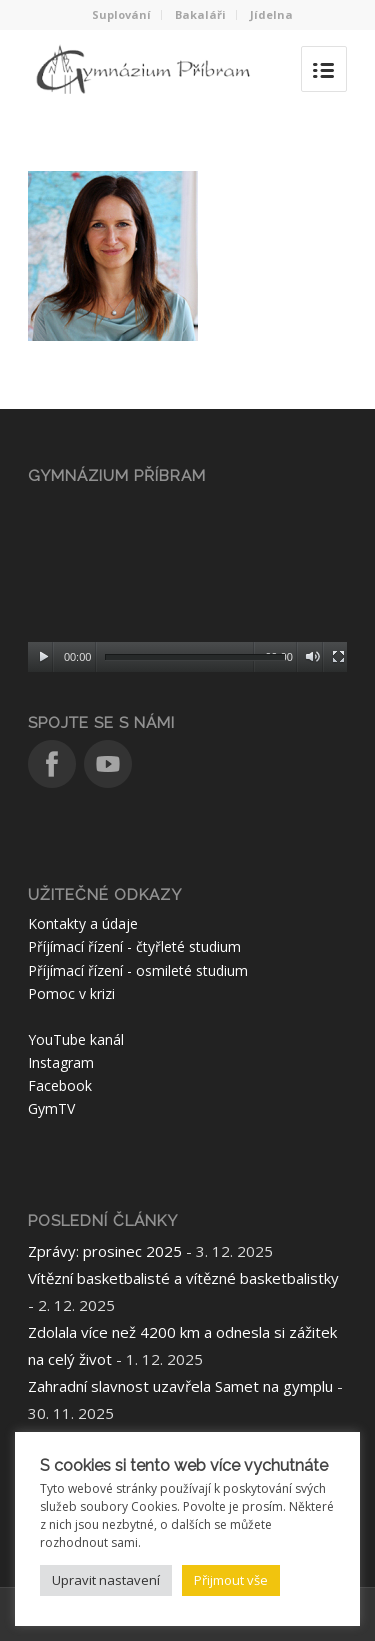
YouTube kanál (76, 1039)
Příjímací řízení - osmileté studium (138, 970)
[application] (187, 582)
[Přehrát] (43, 657)
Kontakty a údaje (83, 923)
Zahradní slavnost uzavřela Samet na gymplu (180, 1386)
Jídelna (271, 14)
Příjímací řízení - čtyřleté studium (134, 946)
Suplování (121, 14)
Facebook (60, 1085)
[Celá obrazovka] (338, 657)
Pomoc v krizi (71, 993)
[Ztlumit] (312, 657)
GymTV (51, 1108)
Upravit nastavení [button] (106, 1580)
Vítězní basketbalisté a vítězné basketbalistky (183, 1278)
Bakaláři (200, 14)
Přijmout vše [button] (231, 1580)
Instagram (61, 1062)
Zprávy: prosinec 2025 (105, 1251)
